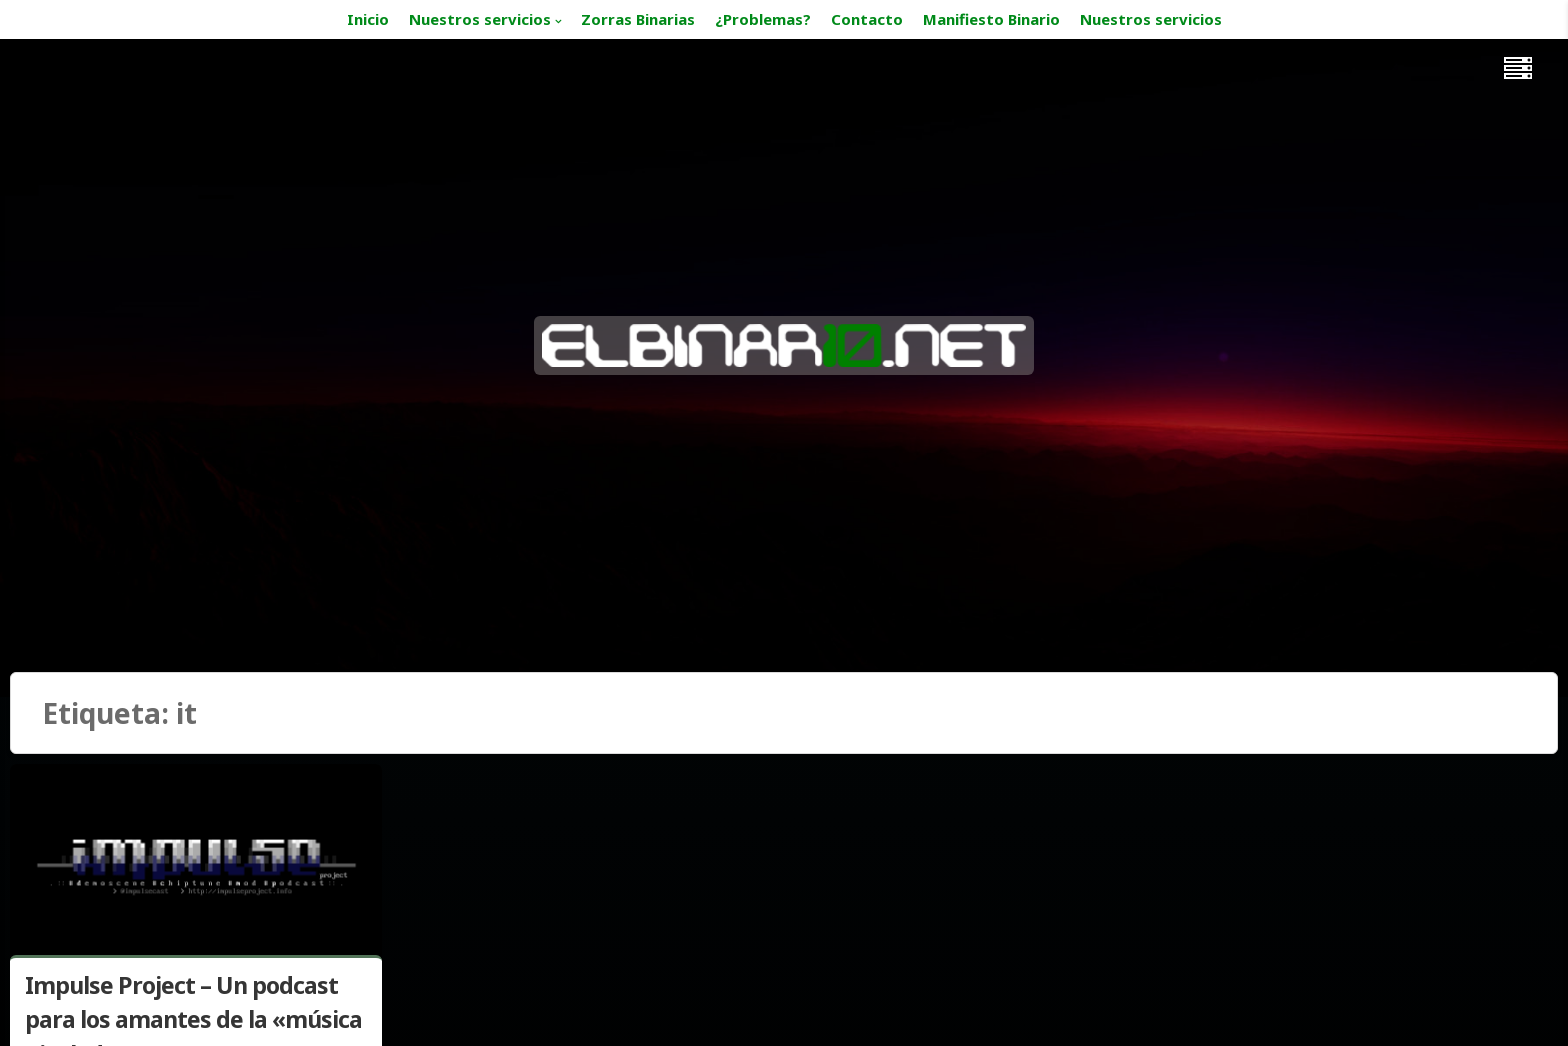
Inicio (368, 19)
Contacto (867, 19)
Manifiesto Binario (991, 19)
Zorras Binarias (638, 19)
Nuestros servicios (480, 19)
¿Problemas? (763, 19)
